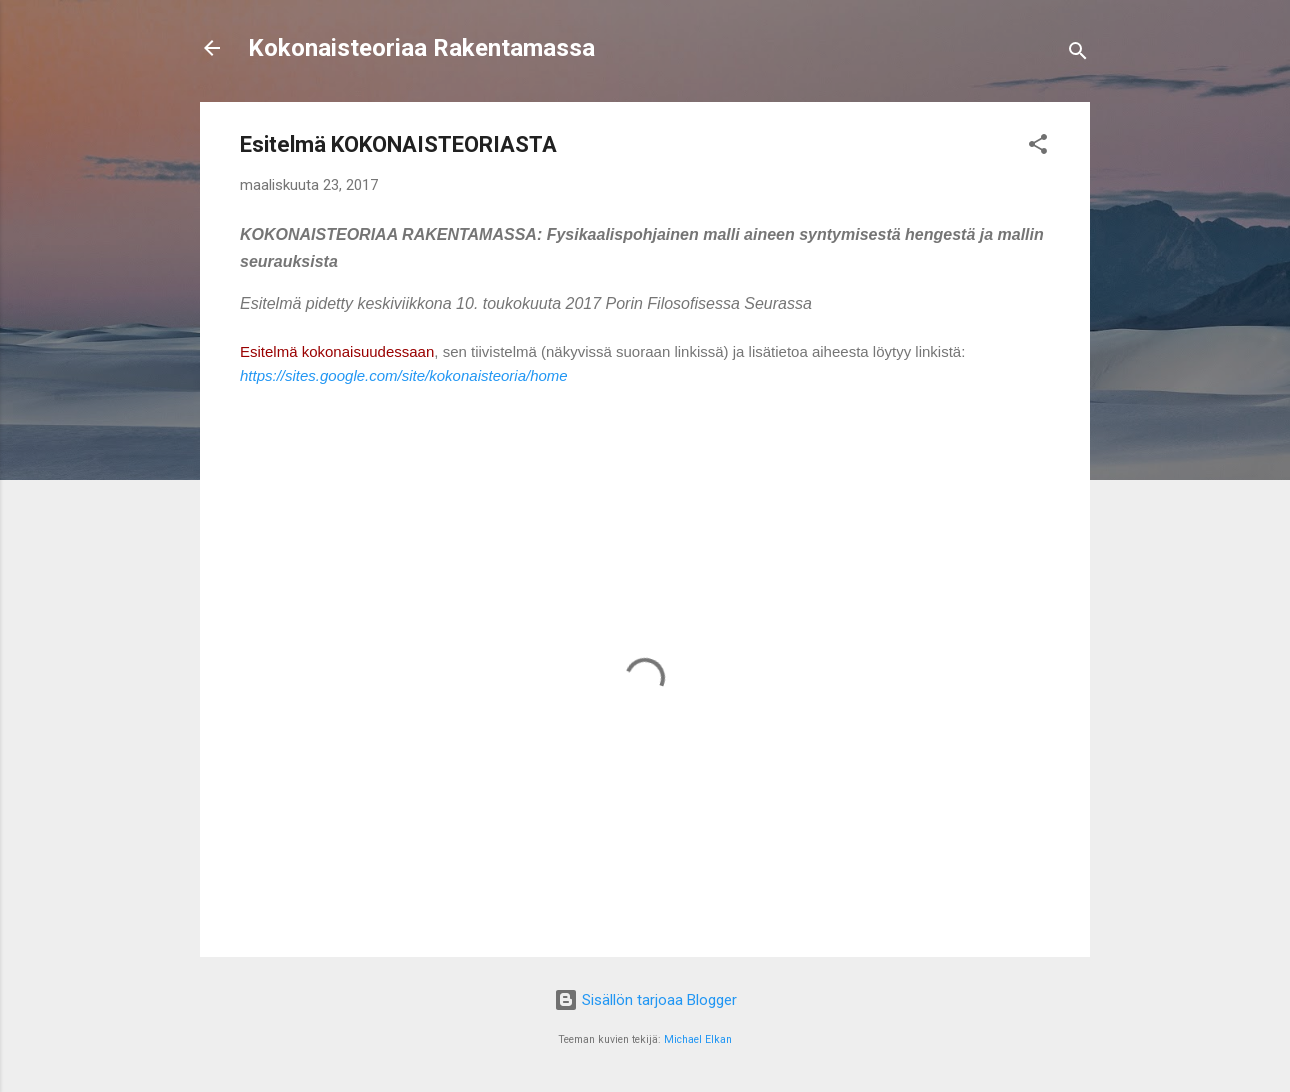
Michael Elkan (698, 1039)
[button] (1038, 147)
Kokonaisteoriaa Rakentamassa (421, 48)
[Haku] (1078, 54)
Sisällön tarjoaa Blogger (645, 1000)
